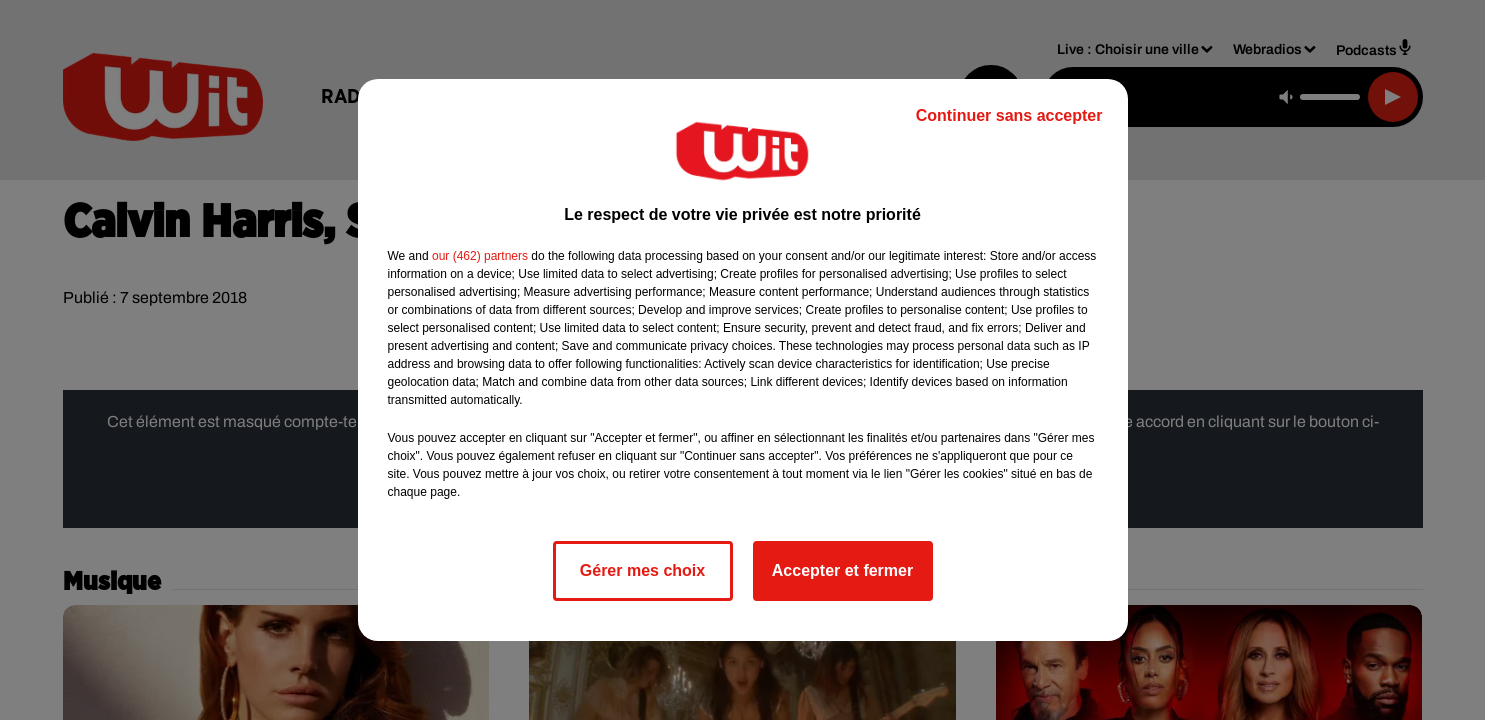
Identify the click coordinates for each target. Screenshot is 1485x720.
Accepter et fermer (842, 570)
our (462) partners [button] (480, 256)
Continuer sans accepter (1009, 115)
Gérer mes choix (642, 570)
